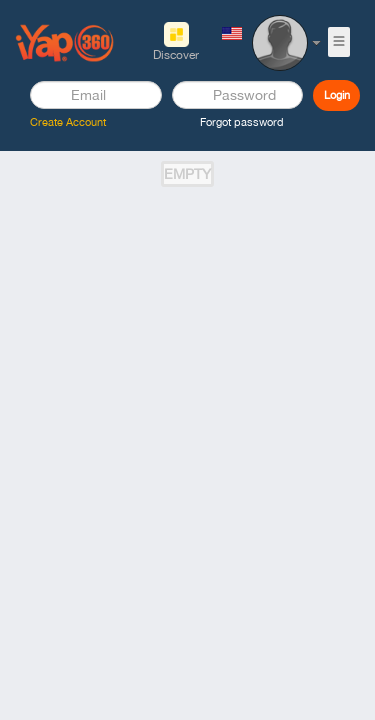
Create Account (68, 122)
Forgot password (242, 122)
